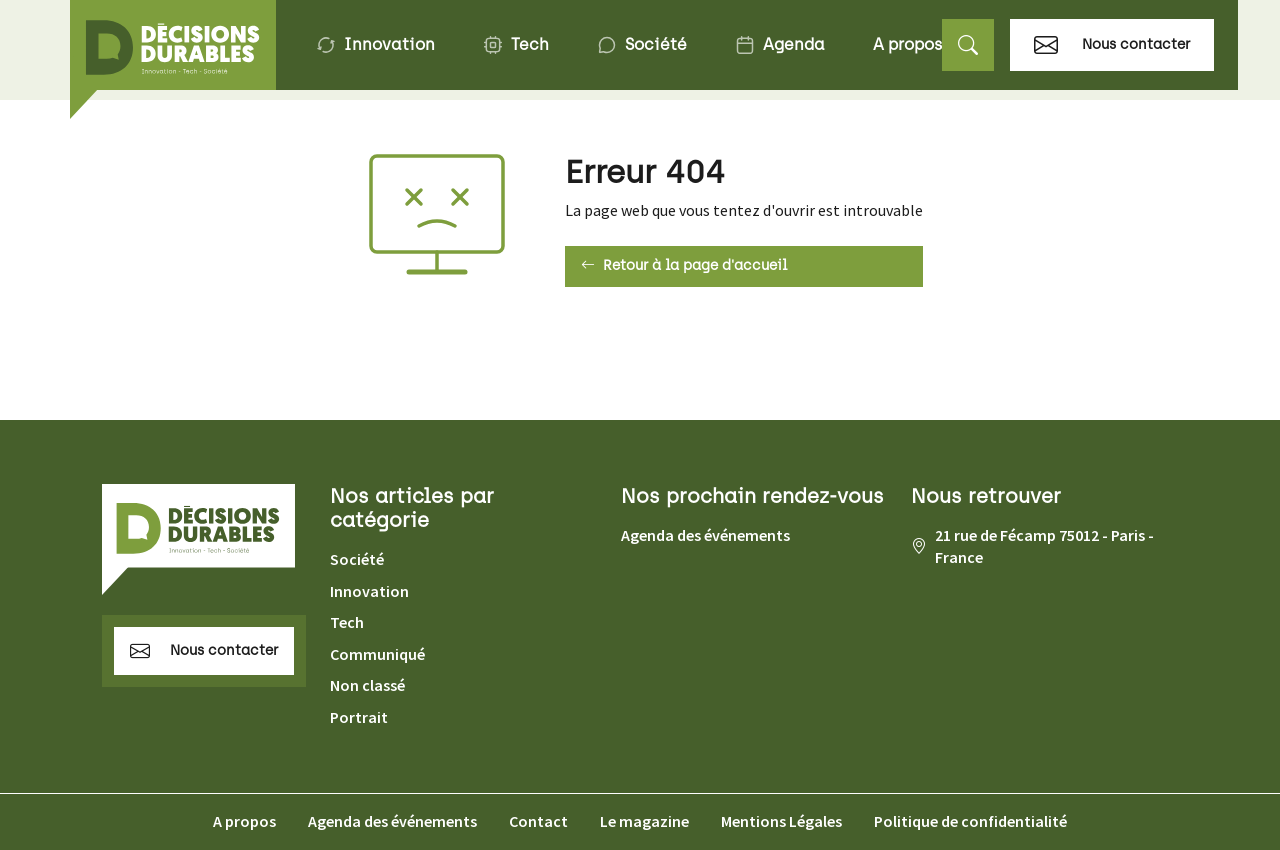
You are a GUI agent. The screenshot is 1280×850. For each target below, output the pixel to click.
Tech (516, 45)
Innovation (375, 45)
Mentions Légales (781, 821)
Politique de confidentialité (970, 821)
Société (642, 45)
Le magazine (644, 821)
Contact (538, 821)
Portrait (359, 717)
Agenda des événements (705, 535)
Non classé (367, 685)
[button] (968, 45)
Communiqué (377, 654)
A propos (907, 44)
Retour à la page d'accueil (684, 266)
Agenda (780, 45)
